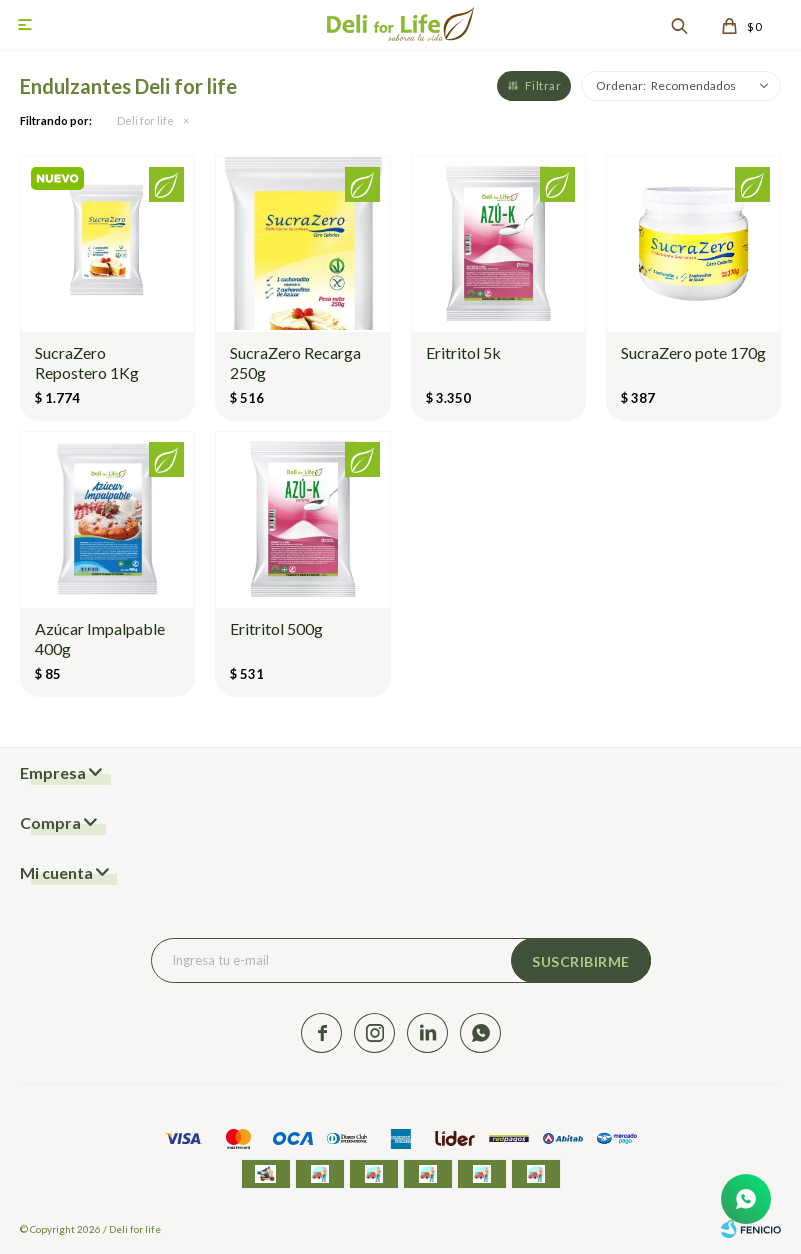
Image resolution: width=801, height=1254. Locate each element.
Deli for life (145, 120)
